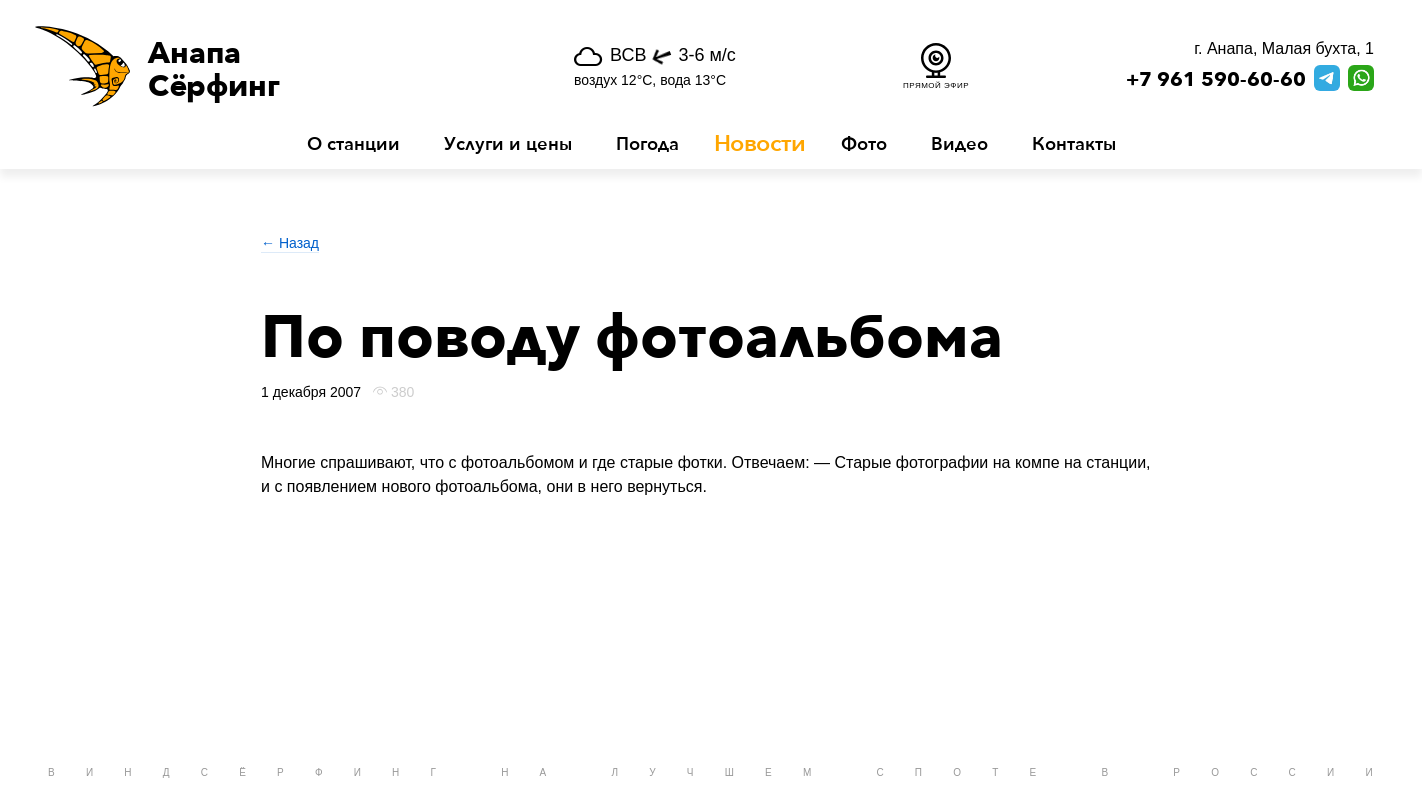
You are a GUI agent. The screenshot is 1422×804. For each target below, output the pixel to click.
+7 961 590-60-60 (1216, 80)
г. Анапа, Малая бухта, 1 (1284, 48)
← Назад (290, 243)
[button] (261, 66)
